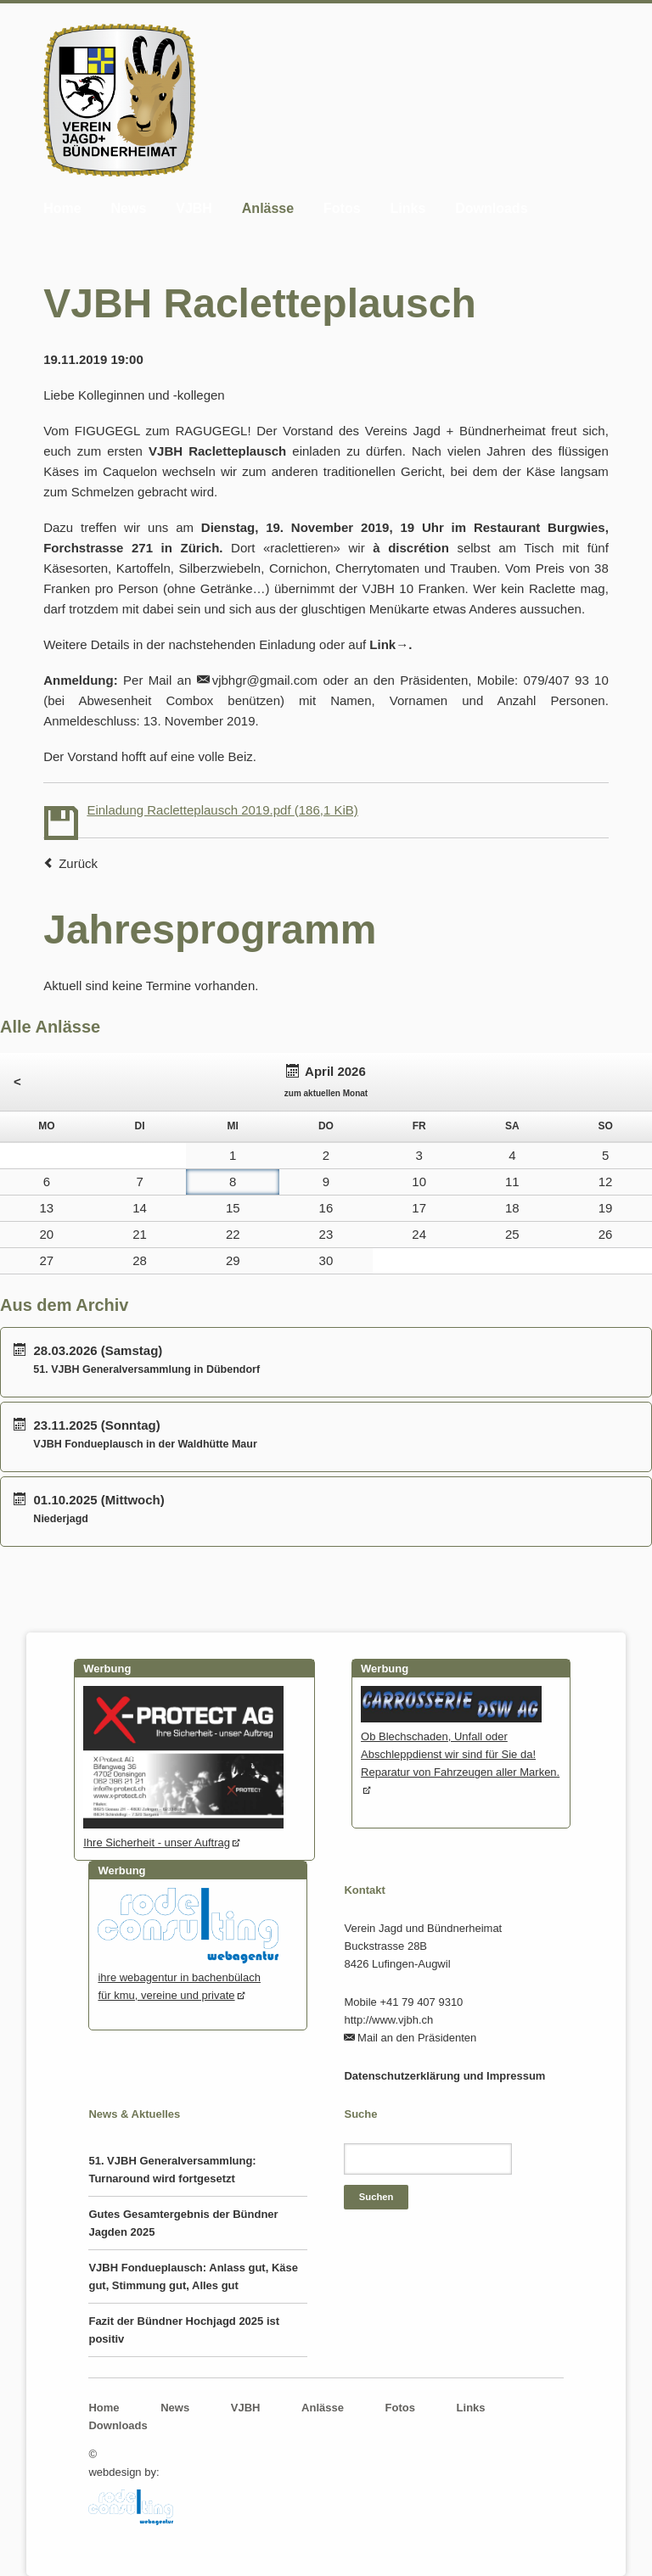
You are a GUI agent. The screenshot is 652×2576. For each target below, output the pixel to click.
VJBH (194, 208)
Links (408, 208)
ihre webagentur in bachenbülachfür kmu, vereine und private (188, 1977)
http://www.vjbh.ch (388, 2019)
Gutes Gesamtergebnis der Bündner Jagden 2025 (183, 2223)
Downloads (491, 208)
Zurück (78, 863)
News (129, 208)
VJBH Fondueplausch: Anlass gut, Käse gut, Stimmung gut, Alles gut (193, 2276)
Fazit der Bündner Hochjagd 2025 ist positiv (183, 2330)
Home (62, 208)
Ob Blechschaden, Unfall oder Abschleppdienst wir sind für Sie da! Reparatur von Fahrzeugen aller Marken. (460, 1745)
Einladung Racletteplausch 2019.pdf (222, 810)
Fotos (342, 208)
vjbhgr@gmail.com (265, 680)
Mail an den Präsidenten (416, 2037)
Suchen (376, 2197)
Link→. (390, 644)
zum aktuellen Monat (326, 1093)
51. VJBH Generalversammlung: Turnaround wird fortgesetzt (172, 2169)
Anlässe (268, 208)
